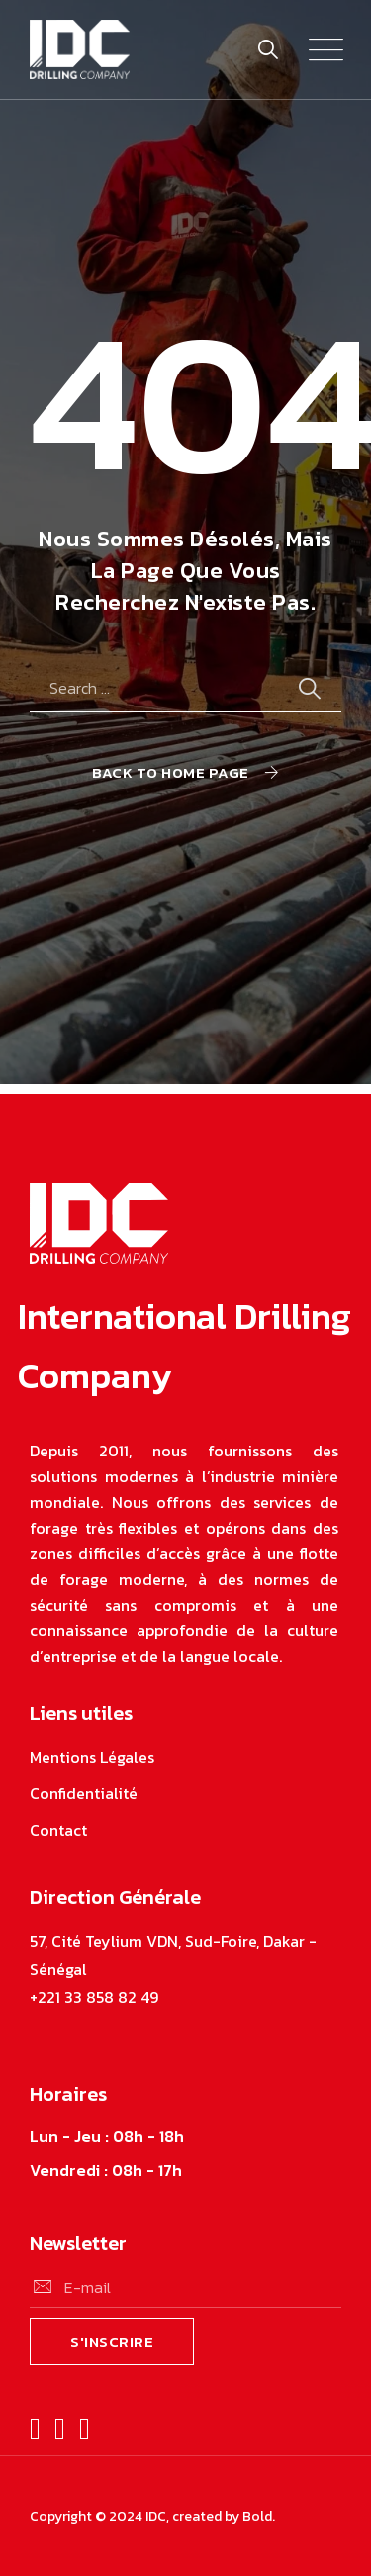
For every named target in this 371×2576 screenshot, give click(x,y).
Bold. (258, 2516)
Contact (58, 1830)
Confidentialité (84, 1793)
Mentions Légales (92, 1757)
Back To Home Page (170, 772)
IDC (155, 2516)
